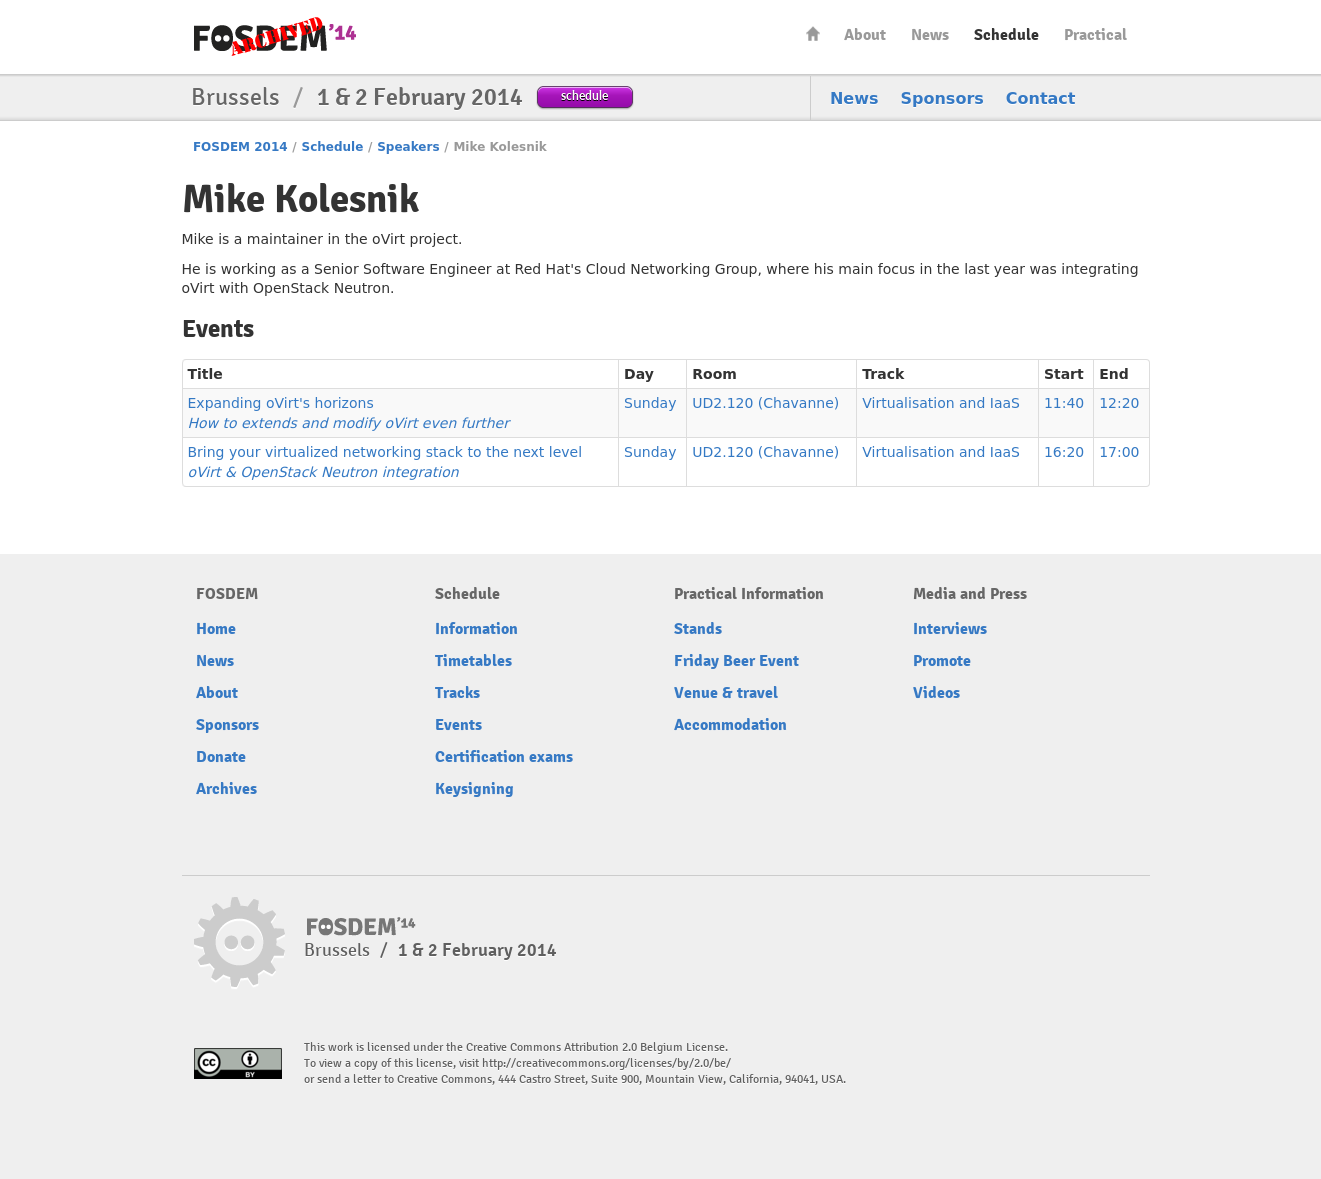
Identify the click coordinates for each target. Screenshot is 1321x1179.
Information (476, 629)
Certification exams (504, 757)
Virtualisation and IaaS (941, 403)
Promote (942, 661)
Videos (936, 693)
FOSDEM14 (275, 38)
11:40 (1064, 403)
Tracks (457, 693)
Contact (1041, 98)
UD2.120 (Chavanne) (765, 403)
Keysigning (474, 789)
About (865, 35)
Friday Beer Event (736, 661)
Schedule (1006, 35)
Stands (698, 629)
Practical (1095, 35)
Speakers (408, 147)
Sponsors (942, 98)
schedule (584, 95)
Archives (226, 789)
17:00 (1119, 452)
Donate (221, 757)
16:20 (1064, 452)
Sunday (650, 403)
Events (458, 725)
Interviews (950, 629)
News (930, 35)
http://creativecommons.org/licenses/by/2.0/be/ (606, 1063)
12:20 (1119, 403)
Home (813, 33)
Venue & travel (726, 693)
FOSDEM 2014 (240, 147)
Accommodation (730, 725)
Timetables (473, 661)
